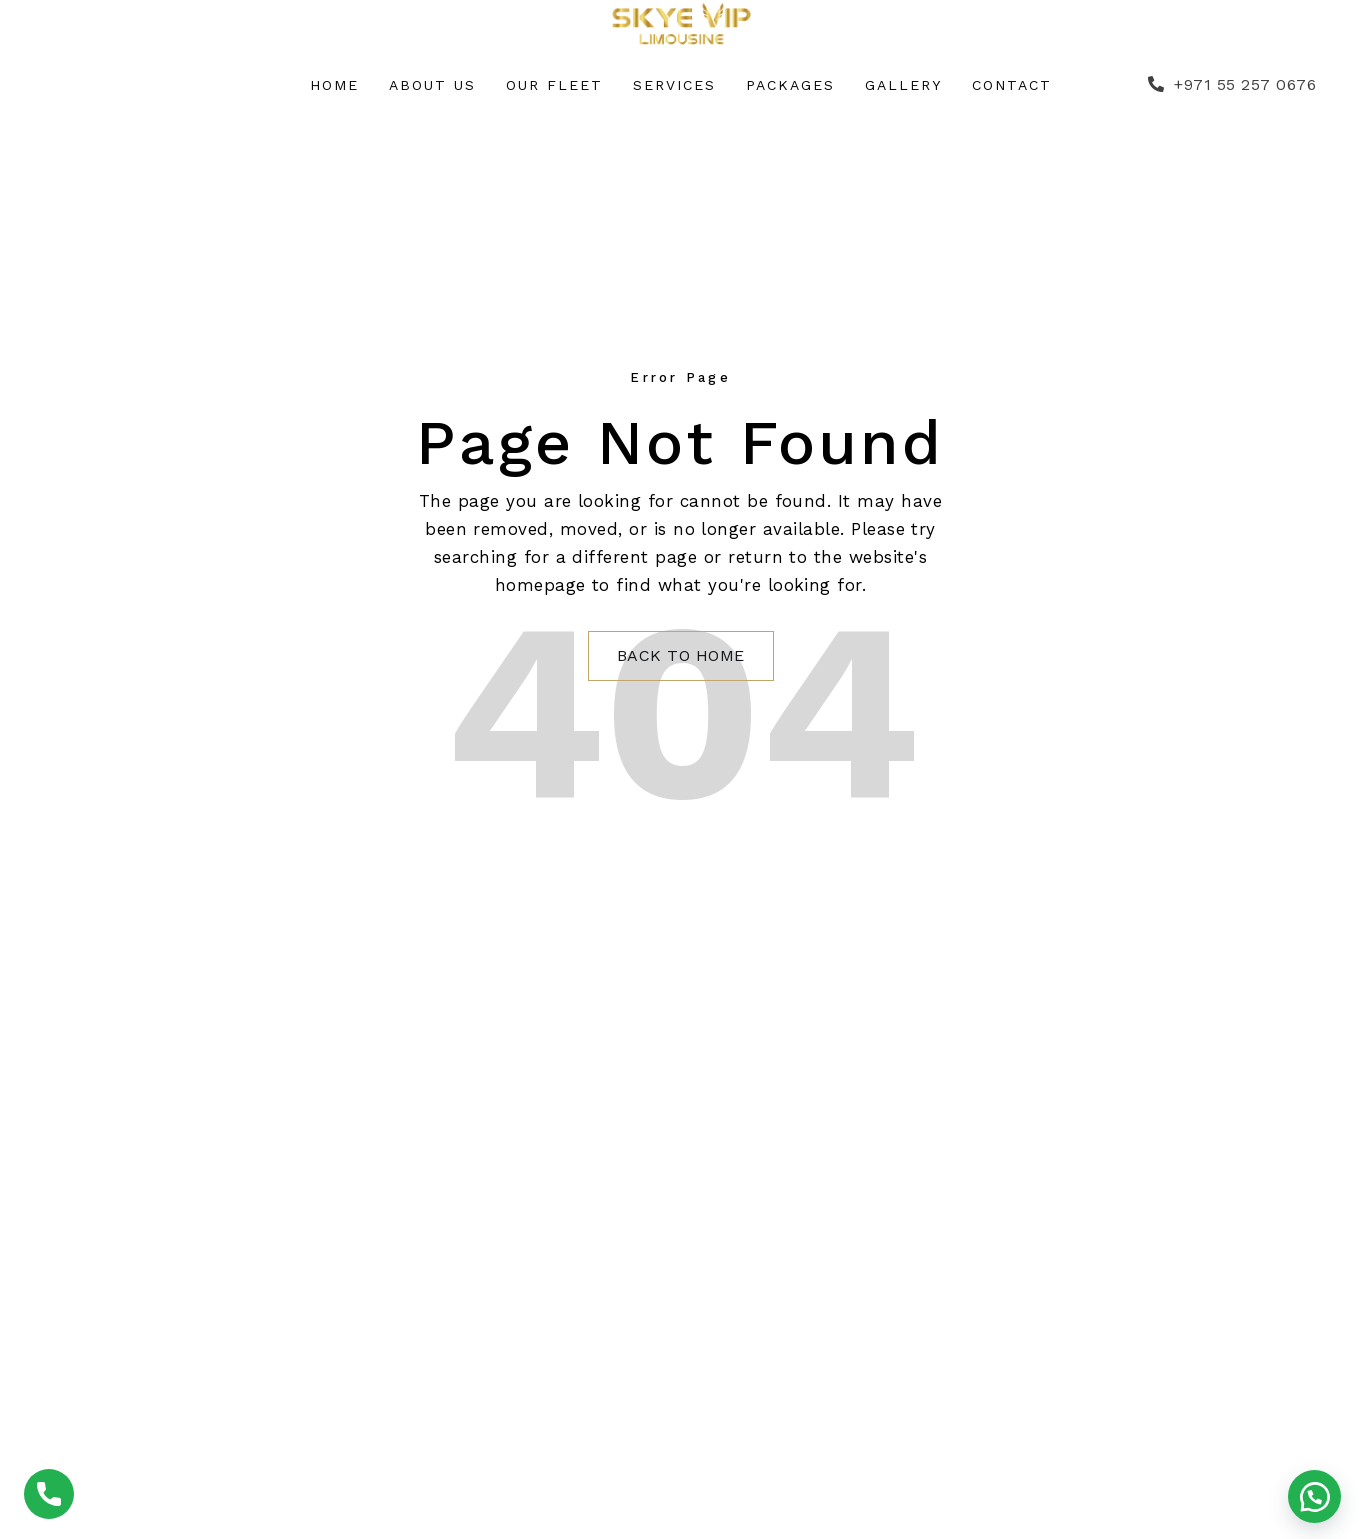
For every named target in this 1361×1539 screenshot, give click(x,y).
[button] (1314, 1496)
